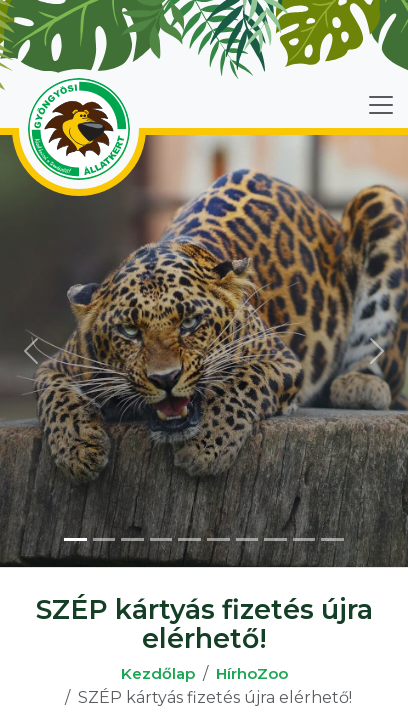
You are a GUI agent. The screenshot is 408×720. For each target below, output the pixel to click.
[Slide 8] (275, 539)
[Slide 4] (161, 539)
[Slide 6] (218, 539)
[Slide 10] (332, 539)
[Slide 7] (247, 539)
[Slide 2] (104, 539)
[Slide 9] (304, 539)
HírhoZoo (252, 673)
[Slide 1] (75, 539)
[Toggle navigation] (381, 105)
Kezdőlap (158, 673)
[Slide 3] (132, 539)
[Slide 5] (189, 539)
